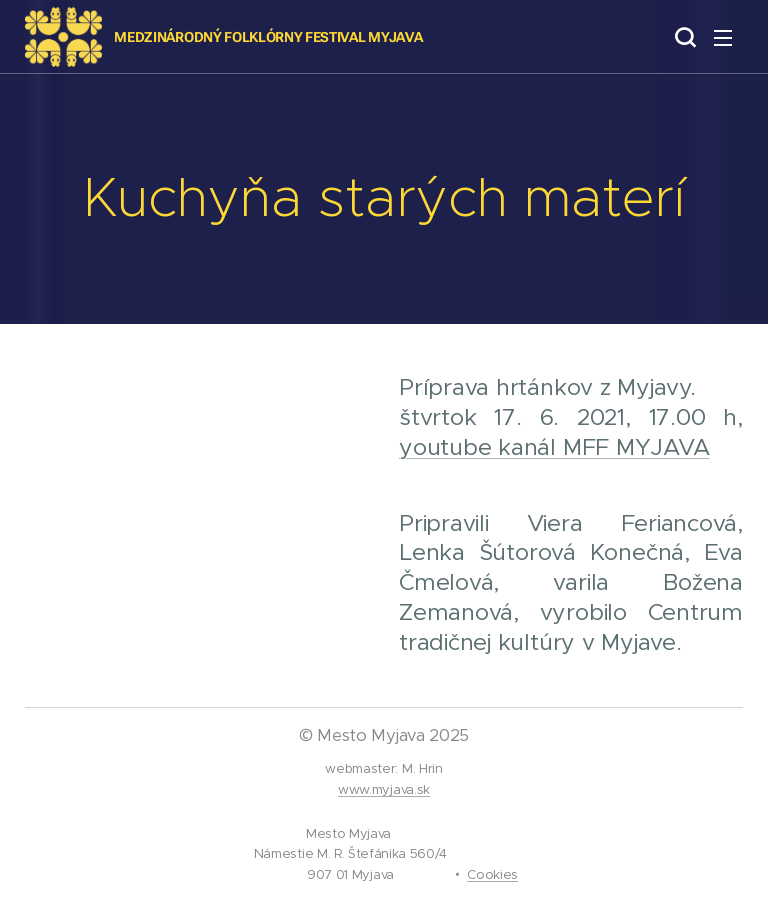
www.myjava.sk (384, 789)
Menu (723, 38)
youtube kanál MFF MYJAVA (554, 447)
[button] (683, 37)
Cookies (492, 874)
